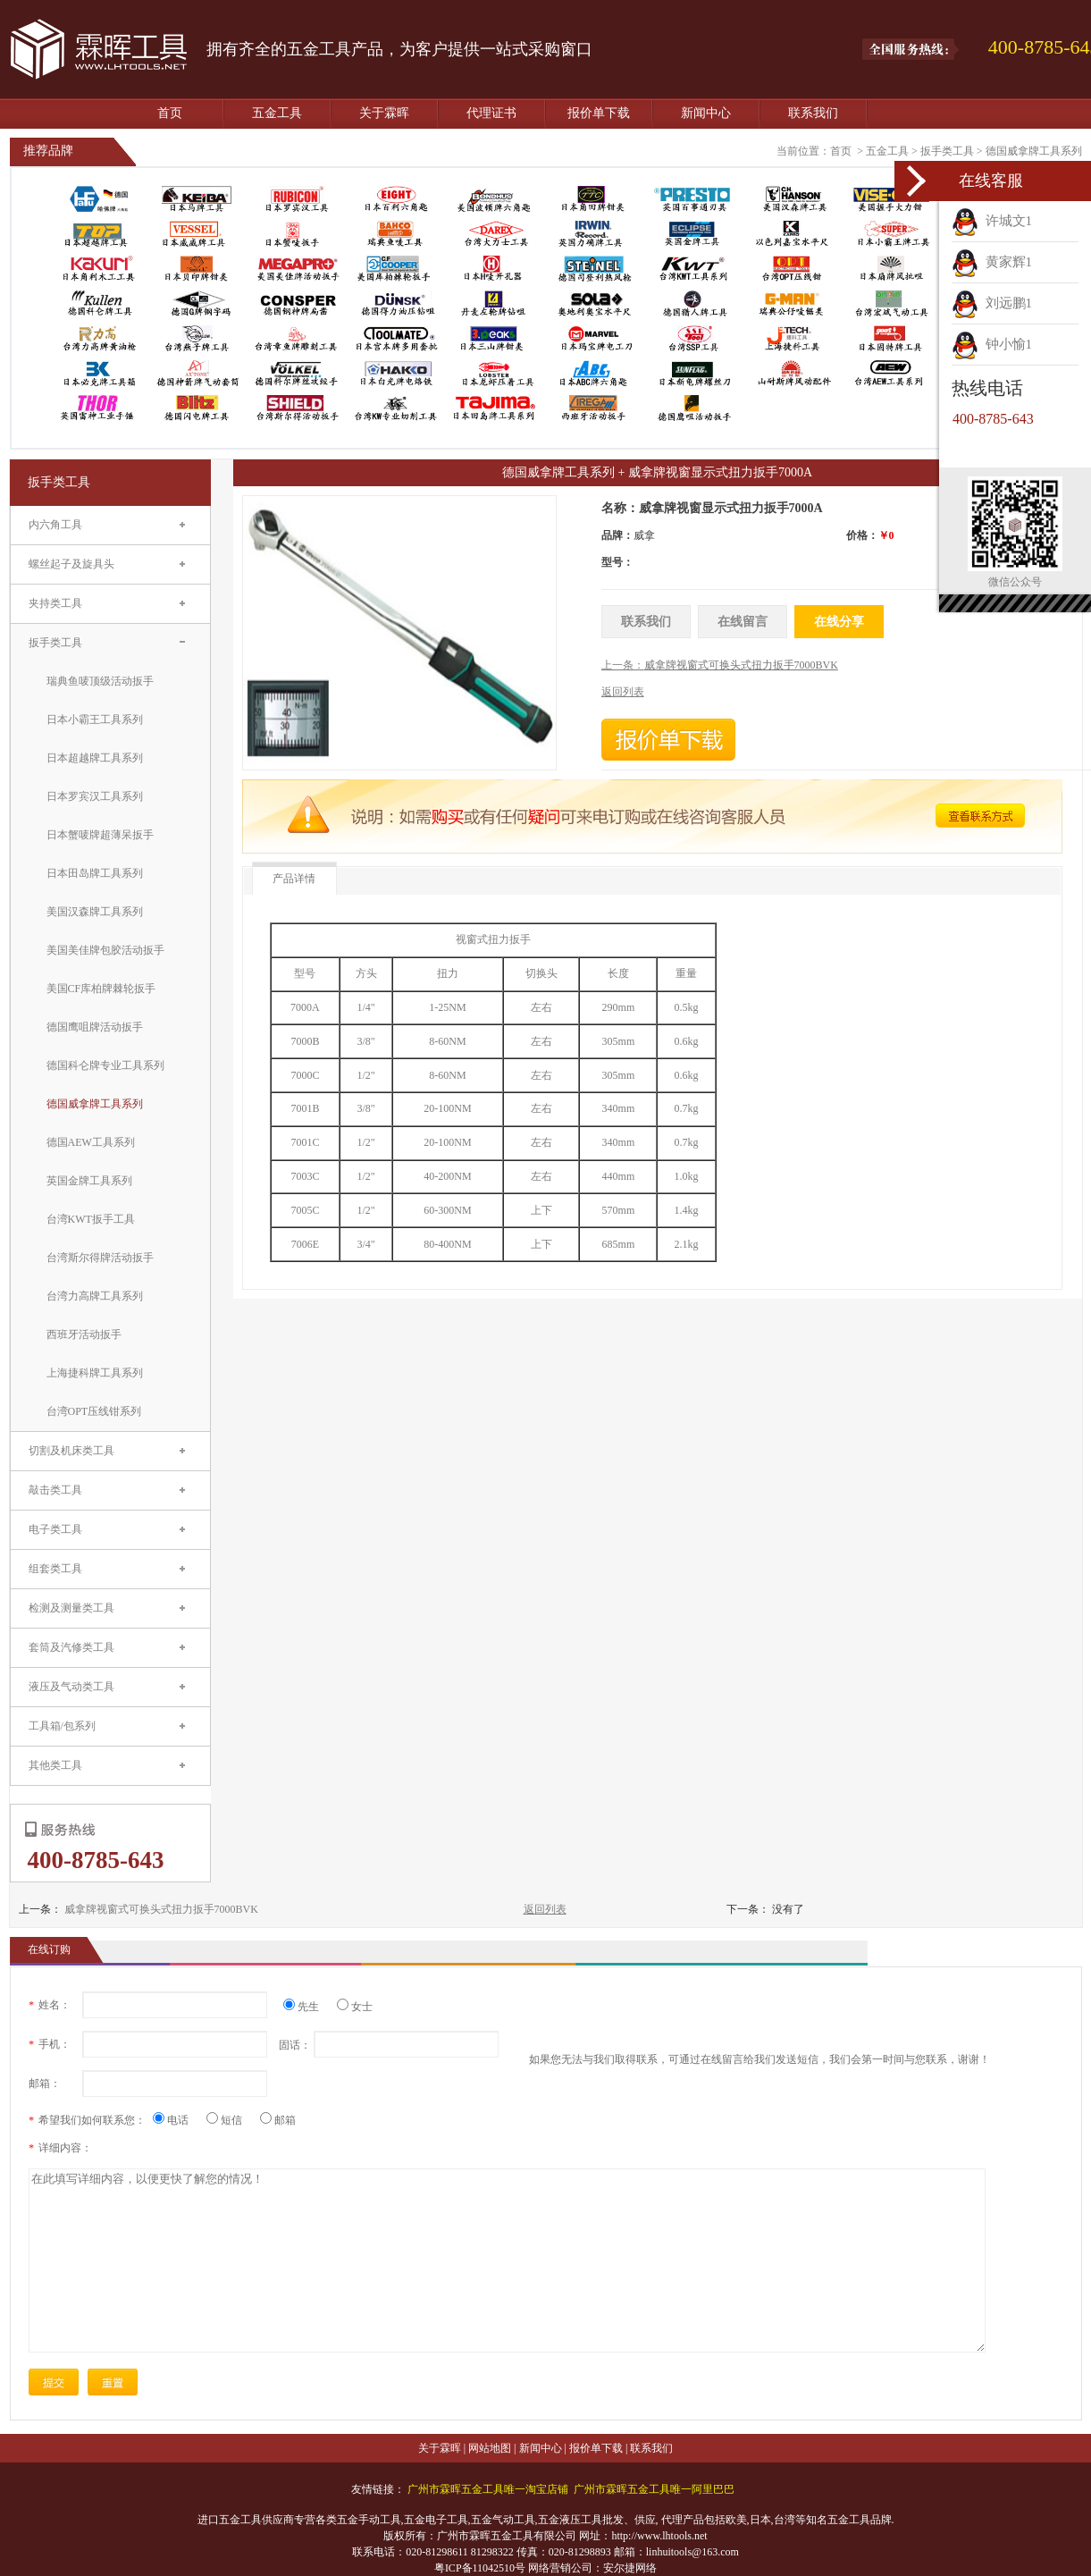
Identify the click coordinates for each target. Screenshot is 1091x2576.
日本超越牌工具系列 (94, 758)
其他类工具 (55, 1765)
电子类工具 (55, 1529)
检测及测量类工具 (71, 1608)
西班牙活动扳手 (84, 1334)
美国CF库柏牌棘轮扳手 (101, 988)
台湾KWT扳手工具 (90, 1219)
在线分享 (839, 621)
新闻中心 (706, 113)
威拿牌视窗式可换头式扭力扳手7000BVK (161, 1909)
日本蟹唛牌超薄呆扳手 (100, 835)
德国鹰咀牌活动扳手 (94, 1027)
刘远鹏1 (992, 303)
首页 (169, 113)
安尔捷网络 (630, 2568)
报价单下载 (598, 113)
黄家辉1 (992, 262)
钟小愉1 (992, 344)
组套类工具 (55, 1568)
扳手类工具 (947, 151)
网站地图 (489, 2448)
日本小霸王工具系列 (94, 719)
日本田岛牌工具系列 (94, 873)
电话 (177, 2120)
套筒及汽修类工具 (71, 1647)
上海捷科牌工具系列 (94, 1373)
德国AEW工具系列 (90, 1142)
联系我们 (813, 113)
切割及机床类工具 (71, 1450)
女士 (355, 2006)
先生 (307, 2006)
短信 (231, 2120)
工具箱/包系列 (62, 1726)
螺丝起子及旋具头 (71, 564)
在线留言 (743, 621)
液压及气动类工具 (71, 1686)
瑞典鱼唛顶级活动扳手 (100, 681)
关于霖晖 (384, 113)
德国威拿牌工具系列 (1034, 151)
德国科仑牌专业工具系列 (105, 1065)
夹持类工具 (55, 603)
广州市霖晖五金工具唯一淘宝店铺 (487, 2489)
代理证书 (491, 113)
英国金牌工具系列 (89, 1180)
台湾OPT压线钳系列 (94, 1411)
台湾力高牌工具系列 (94, 1296)
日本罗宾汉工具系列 (94, 796)
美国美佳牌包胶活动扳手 (105, 950)
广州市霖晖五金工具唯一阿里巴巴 (654, 2489)
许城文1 (992, 221)
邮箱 (278, 2120)
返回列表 (545, 1909)
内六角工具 (55, 524)
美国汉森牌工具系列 (94, 911)
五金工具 (277, 113)
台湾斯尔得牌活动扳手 (100, 1257)
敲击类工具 (55, 1490)
